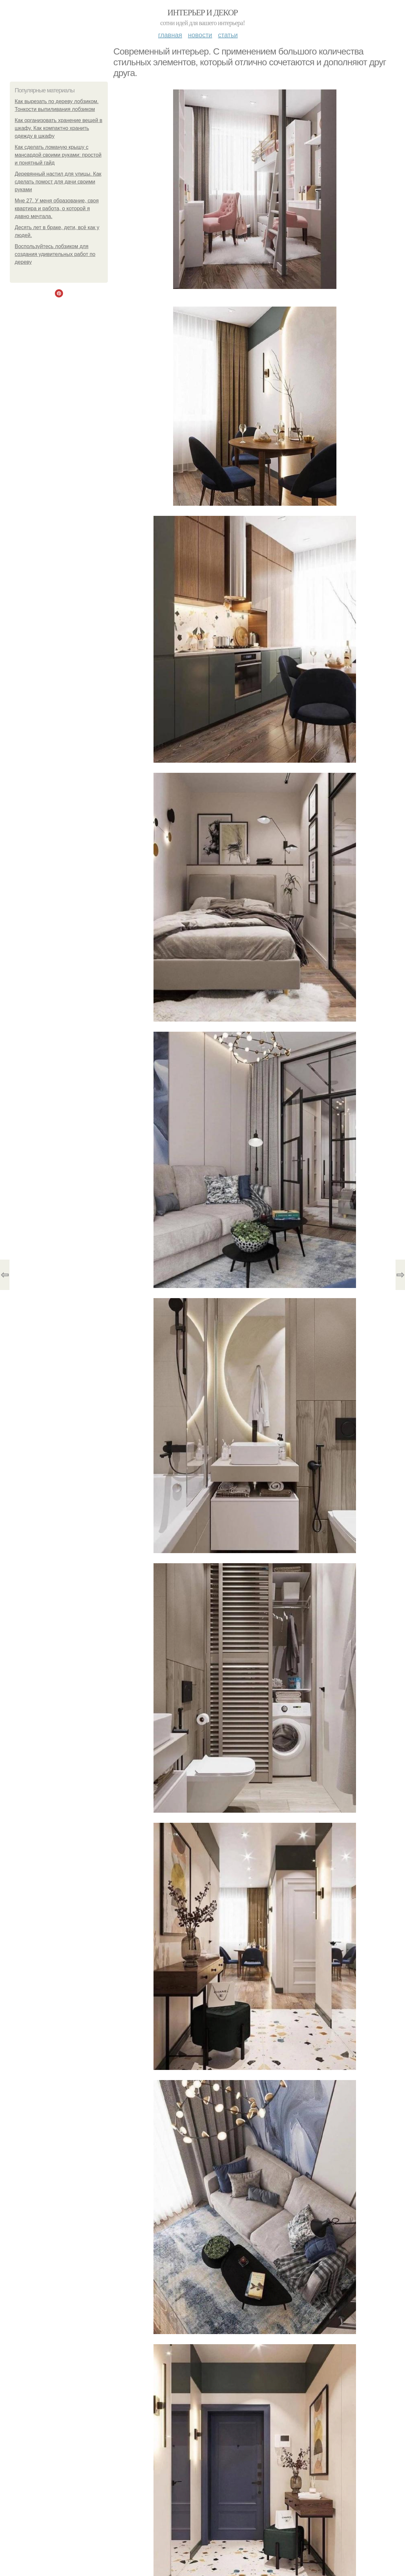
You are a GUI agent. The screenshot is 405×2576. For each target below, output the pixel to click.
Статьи (227, 35)
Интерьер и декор (203, 12)
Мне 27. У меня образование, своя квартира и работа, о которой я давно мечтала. (57, 208)
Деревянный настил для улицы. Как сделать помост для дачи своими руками (58, 181)
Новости (200, 35)
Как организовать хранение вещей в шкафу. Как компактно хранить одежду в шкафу (58, 128)
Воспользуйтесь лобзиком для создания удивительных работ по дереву (55, 254)
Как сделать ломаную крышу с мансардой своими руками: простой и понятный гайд (58, 155)
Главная (170, 35)
